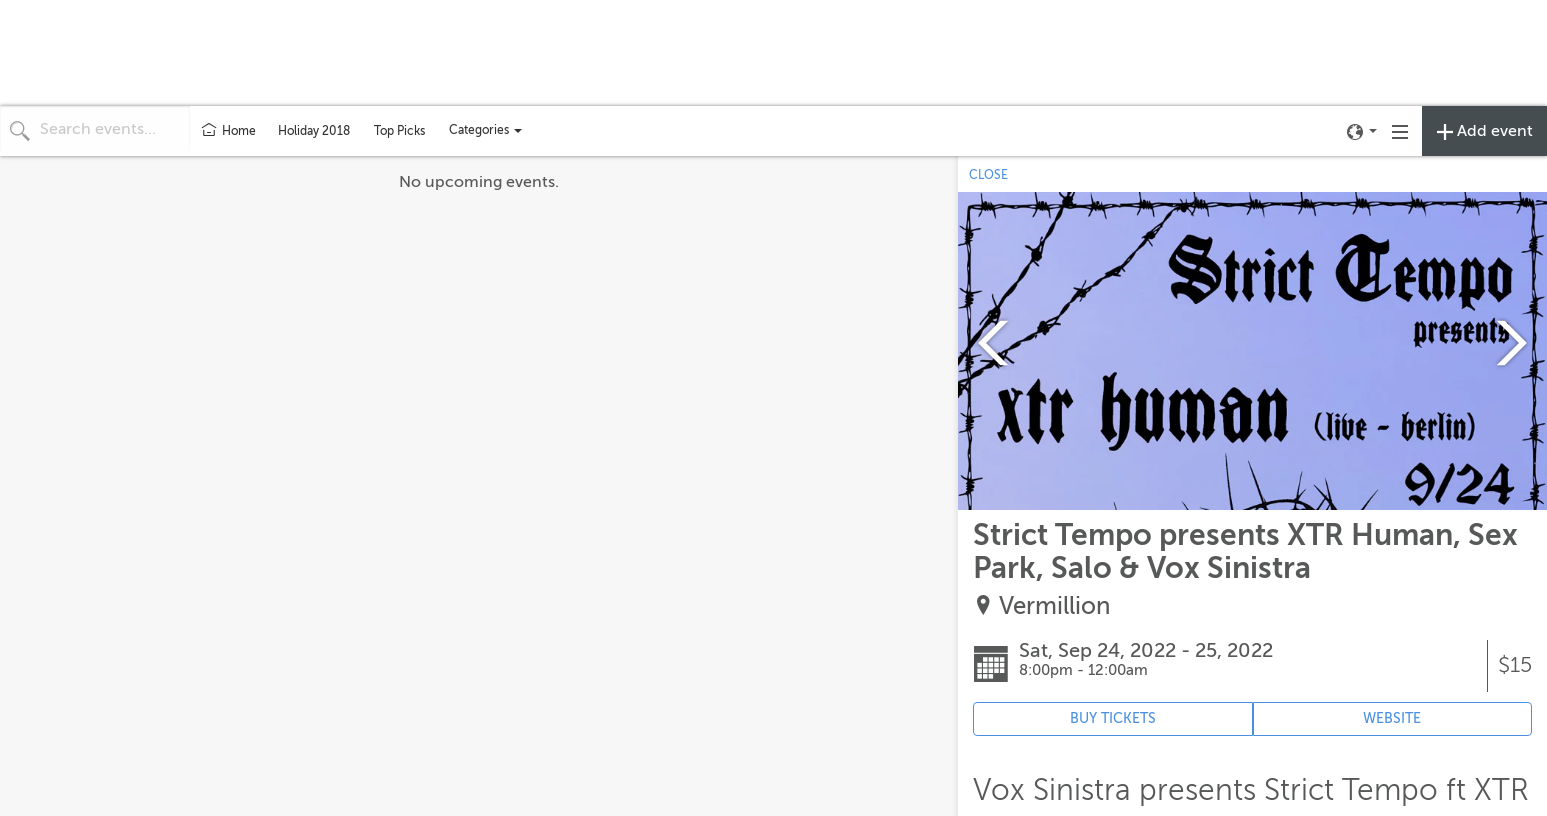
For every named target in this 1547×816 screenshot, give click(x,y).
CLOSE (988, 175)
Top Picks (399, 131)
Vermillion (1054, 606)
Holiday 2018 (314, 131)
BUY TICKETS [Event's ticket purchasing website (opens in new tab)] (1113, 718)
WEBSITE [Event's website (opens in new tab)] (1392, 718)
